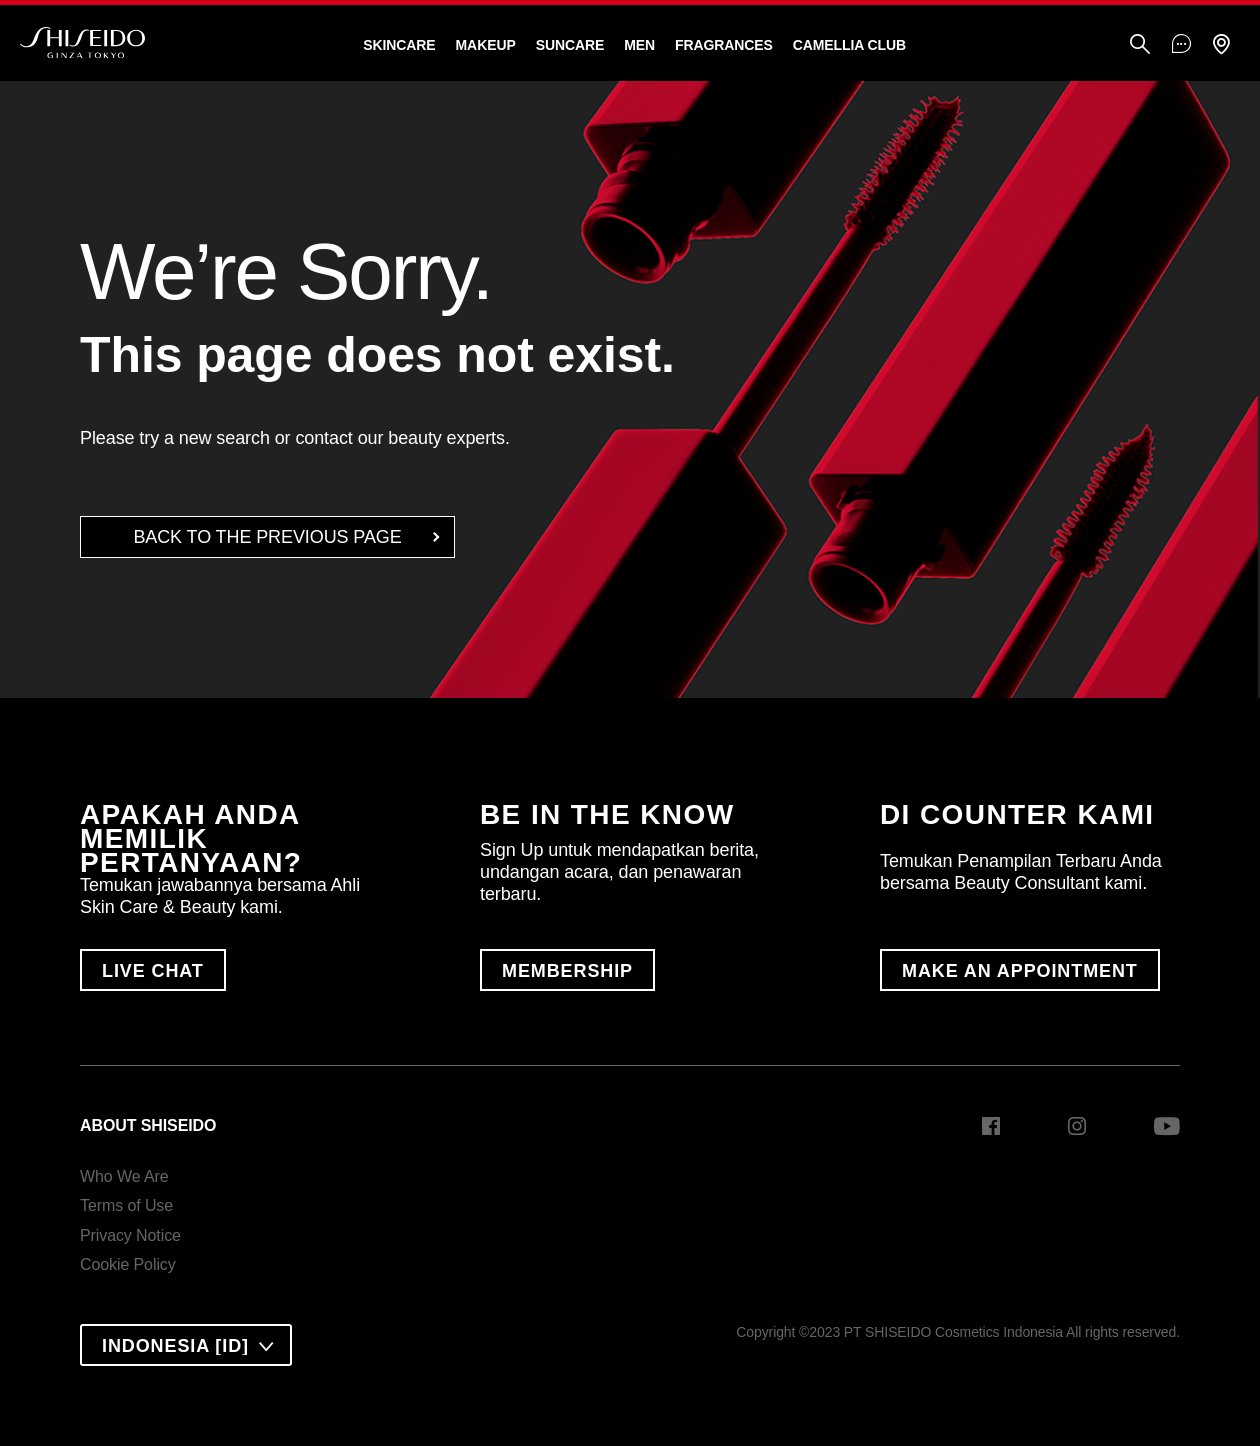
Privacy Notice (130, 1235)
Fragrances (724, 45)
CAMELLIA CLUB (849, 45)
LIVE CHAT (153, 971)
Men (639, 45)
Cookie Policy (128, 1264)
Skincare (399, 45)
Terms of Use (126, 1205)
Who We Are (124, 1176)
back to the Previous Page (267, 537)
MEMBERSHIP (567, 971)
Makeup (486, 45)
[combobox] (186, 1345)
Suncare (570, 45)
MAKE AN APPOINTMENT (1020, 971)
